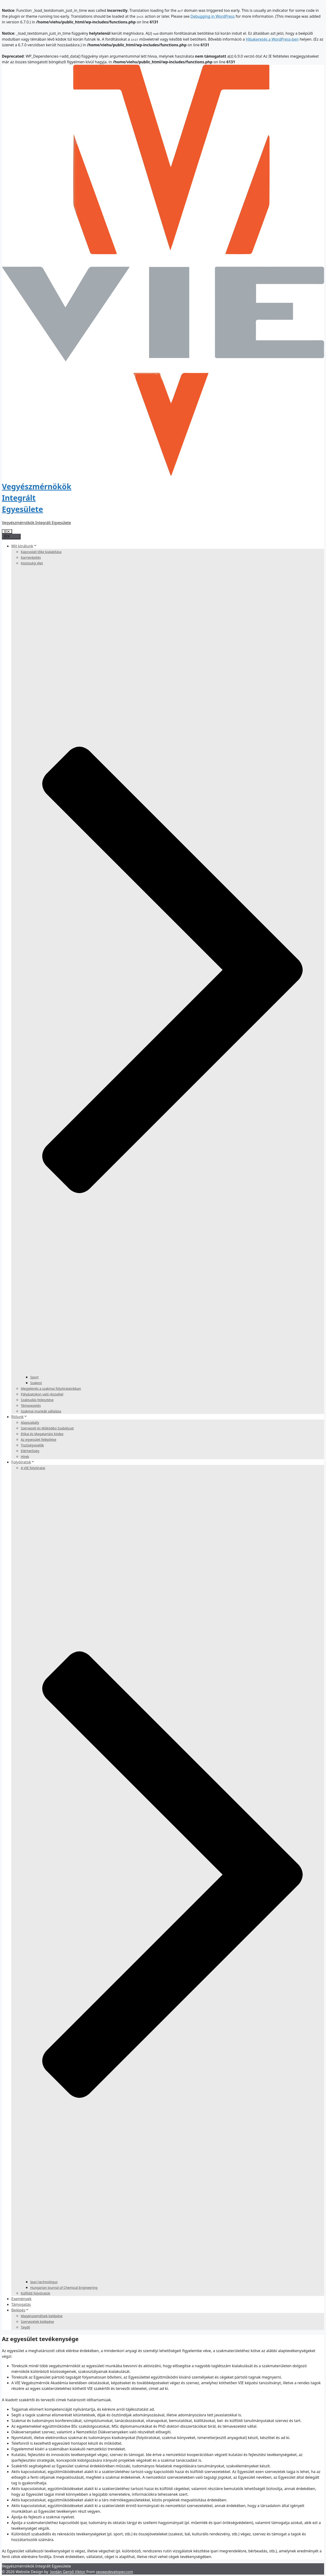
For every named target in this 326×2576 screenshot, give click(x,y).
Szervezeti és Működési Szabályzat (47, 1427)
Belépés (20, 2309)
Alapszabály (30, 1422)
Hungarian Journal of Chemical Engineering (64, 2287)
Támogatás (21, 2304)
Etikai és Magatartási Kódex (42, 1433)
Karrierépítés (31, 557)
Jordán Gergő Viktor (67, 2571)
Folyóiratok (23, 1461)
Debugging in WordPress (212, 16)
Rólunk (19, 1416)
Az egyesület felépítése (38, 1439)
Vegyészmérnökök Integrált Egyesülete (36, 522)
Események (21, 2298)
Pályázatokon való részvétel (42, 1393)
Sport (34, 1376)
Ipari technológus (44, 2281)
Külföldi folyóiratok (35, 2292)
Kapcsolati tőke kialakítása (41, 551)
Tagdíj (25, 2326)
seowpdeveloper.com (114, 2571)
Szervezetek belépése (37, 2321)
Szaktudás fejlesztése (37, 1399)
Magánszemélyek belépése (42, 2315)
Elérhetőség (30, 1450)
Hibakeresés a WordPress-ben (272, 38)
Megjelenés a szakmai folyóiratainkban (51, 1388)
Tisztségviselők (32, 1444)
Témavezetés (31, 1405)
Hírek (25, 1456)
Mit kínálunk (24, 545)
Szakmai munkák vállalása (41, 1410)
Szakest (36, 1382)
